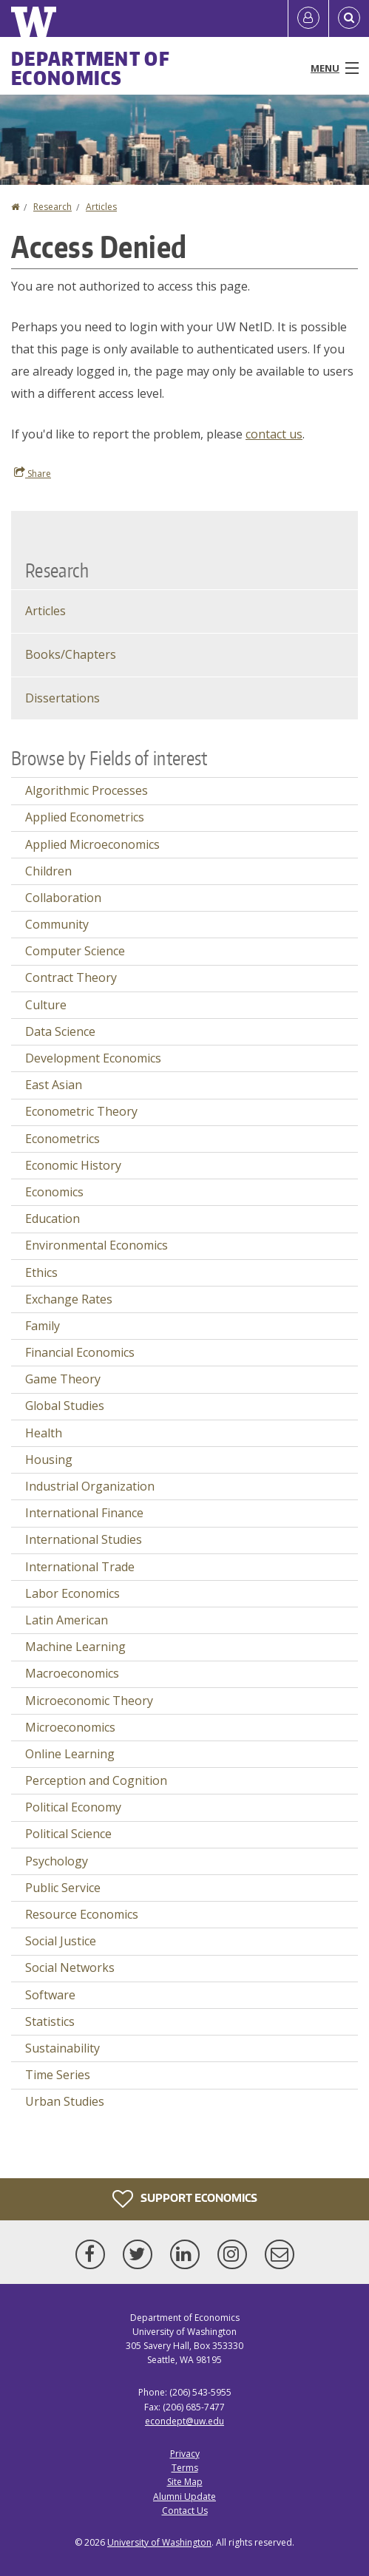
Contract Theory (71, 977)
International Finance (84, 1513)
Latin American (66, 1620)
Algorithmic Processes (86, 790)
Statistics (50, 2021)
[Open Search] (349, 18)
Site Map (185, 2481)
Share (32, 473)
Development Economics (93, 1058)
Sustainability (62, 2048)
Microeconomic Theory (89, 1700)
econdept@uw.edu (184, 2421)
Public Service (63, 1888)
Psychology (56, 1861)
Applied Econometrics (84, 817)
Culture (46, 1005)
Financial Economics (80, 1352)
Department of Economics (90, 68)
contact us (274, 434)
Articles (101, 206)
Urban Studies (64, 2101)
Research (52, 206)
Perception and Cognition (96, 1780)
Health (43, 1433)
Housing (48, 1459)
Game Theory (63, 1379)
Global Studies (64, 1405)
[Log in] (308, 18)
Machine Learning (75, 1646)
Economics (54, 1192)
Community (57, 924)
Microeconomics (70, 1727)
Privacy (185, 2453)
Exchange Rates (68, 1299)
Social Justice (60, 1941)
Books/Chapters (70, 654)
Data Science (60, 1031)
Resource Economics (81, 1914)
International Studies (83, 1539)
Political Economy (73, 1807)
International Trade (80, 1567)
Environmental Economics (96, 1245)
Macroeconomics (72, 1673)
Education (52, 1218)
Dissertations (62, 698)
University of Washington (159, 2542)
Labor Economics (72, 1593)
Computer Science (75, 951)
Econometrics (62, 1139)
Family (42, 1326)
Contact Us (185, 2510)
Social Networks (70, 1967)
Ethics (41, 1272)
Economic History (73, 1165)
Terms (185, 2467)
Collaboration (63, 897)
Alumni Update (184, 2496)
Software (50, 1995)
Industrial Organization (90, 1486)
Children (48, 871)
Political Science (68, 1834)
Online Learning (70, 1754)
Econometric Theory (81, 1111)
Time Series (57, 2075)
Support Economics (184, 2199)
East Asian (53, 1085)
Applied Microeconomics (92, 844)
